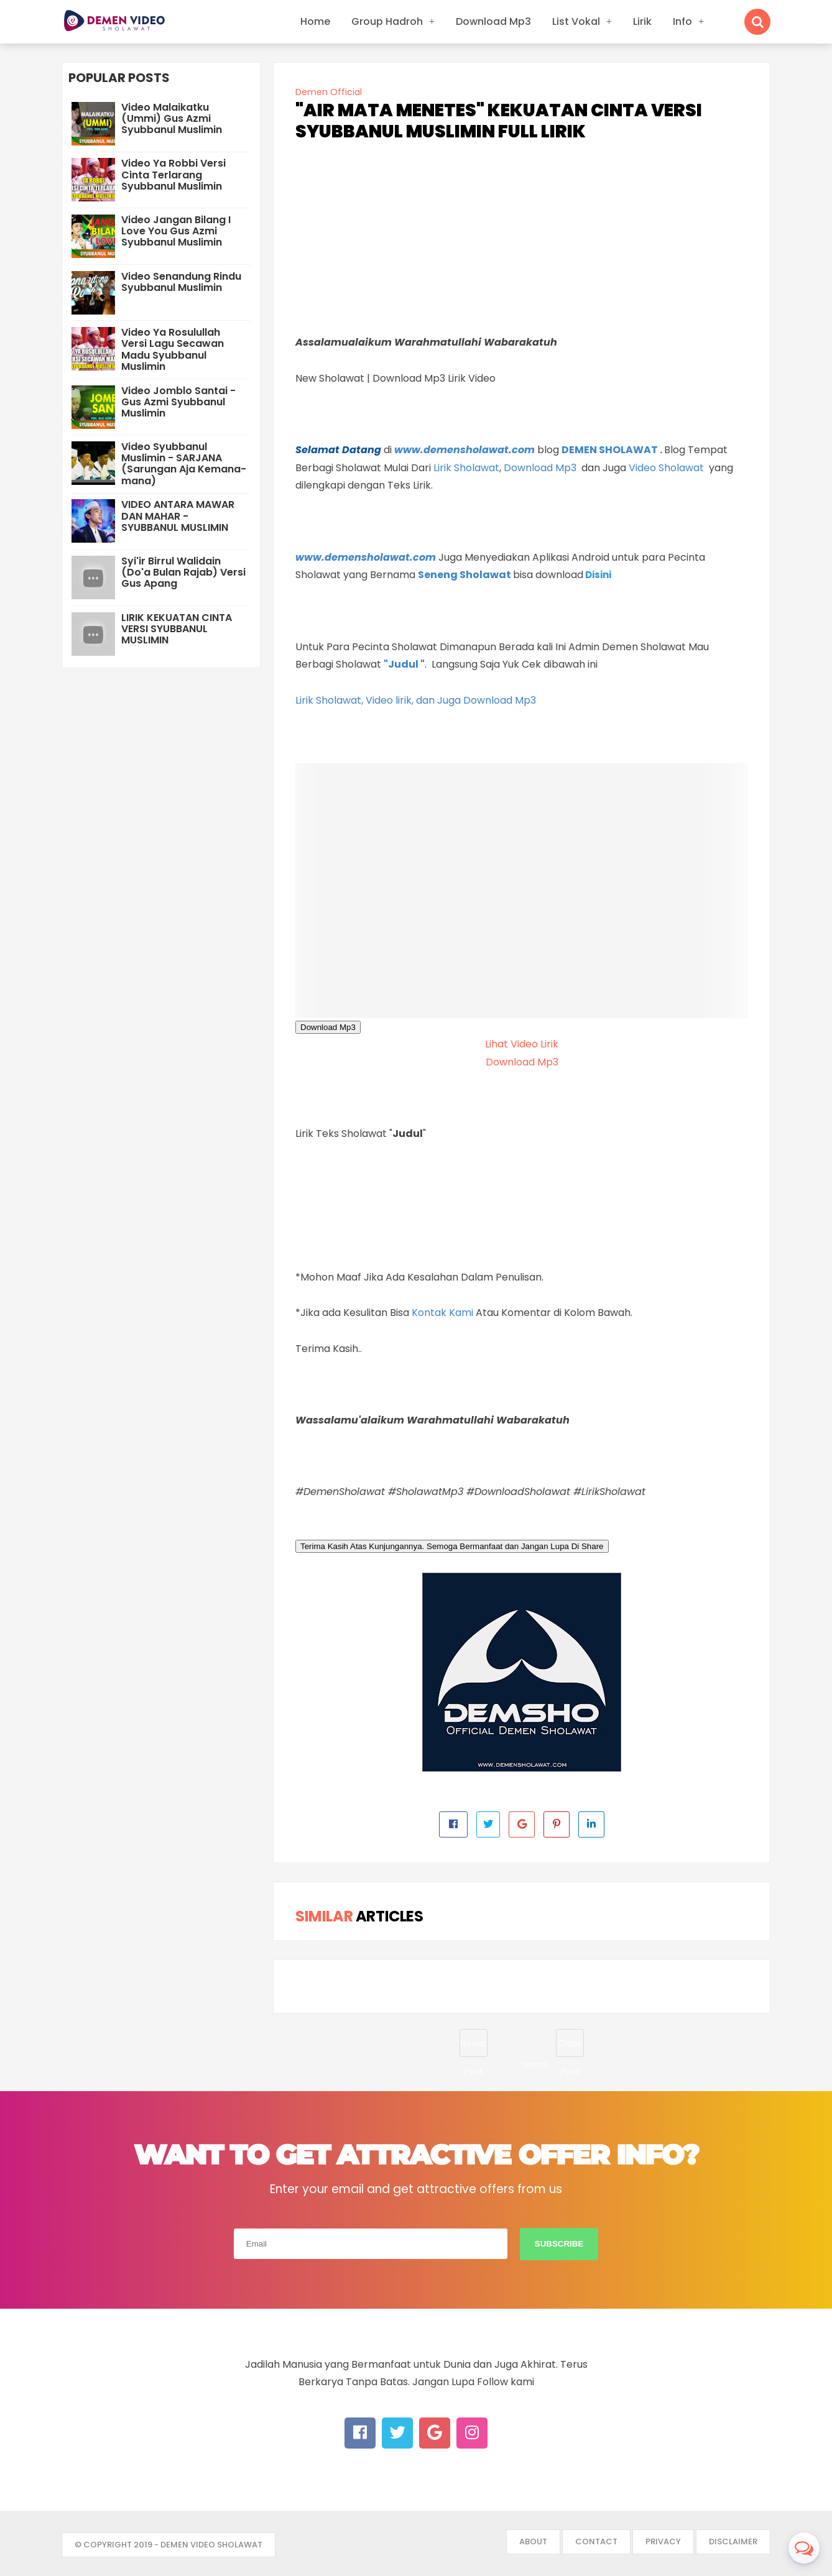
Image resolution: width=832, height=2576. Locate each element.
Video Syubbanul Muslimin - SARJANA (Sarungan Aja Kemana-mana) (183, 463)
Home (315, 21)
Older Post (570, 2047)
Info (682, 21)
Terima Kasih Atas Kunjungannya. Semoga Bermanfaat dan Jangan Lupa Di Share (452, 1546)
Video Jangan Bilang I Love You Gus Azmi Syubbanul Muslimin (176, 231)
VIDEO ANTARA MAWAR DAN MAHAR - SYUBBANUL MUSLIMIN (177, 515)
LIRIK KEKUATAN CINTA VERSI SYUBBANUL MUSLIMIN (176, 628)
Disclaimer (733, 2541)
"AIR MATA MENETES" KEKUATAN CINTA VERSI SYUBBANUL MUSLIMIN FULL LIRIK (498, 121)
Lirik (642, 21)
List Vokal (576, 21)
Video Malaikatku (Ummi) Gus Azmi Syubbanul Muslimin (171, 118)
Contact (596, 2541)
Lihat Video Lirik (521, 1044)
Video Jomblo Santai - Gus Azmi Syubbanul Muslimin (178, 402)
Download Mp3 (493, 21)
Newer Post (473, 2047)
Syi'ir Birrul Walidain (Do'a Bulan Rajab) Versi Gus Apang (183, 572)
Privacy (663, 2541)
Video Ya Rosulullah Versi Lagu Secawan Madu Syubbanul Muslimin (172, 349)
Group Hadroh (387, 21)
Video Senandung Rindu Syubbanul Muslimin (181, 282)
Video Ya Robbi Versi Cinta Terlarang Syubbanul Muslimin (173, 174)
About (533, 2541)
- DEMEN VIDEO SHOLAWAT (208, 2545)
